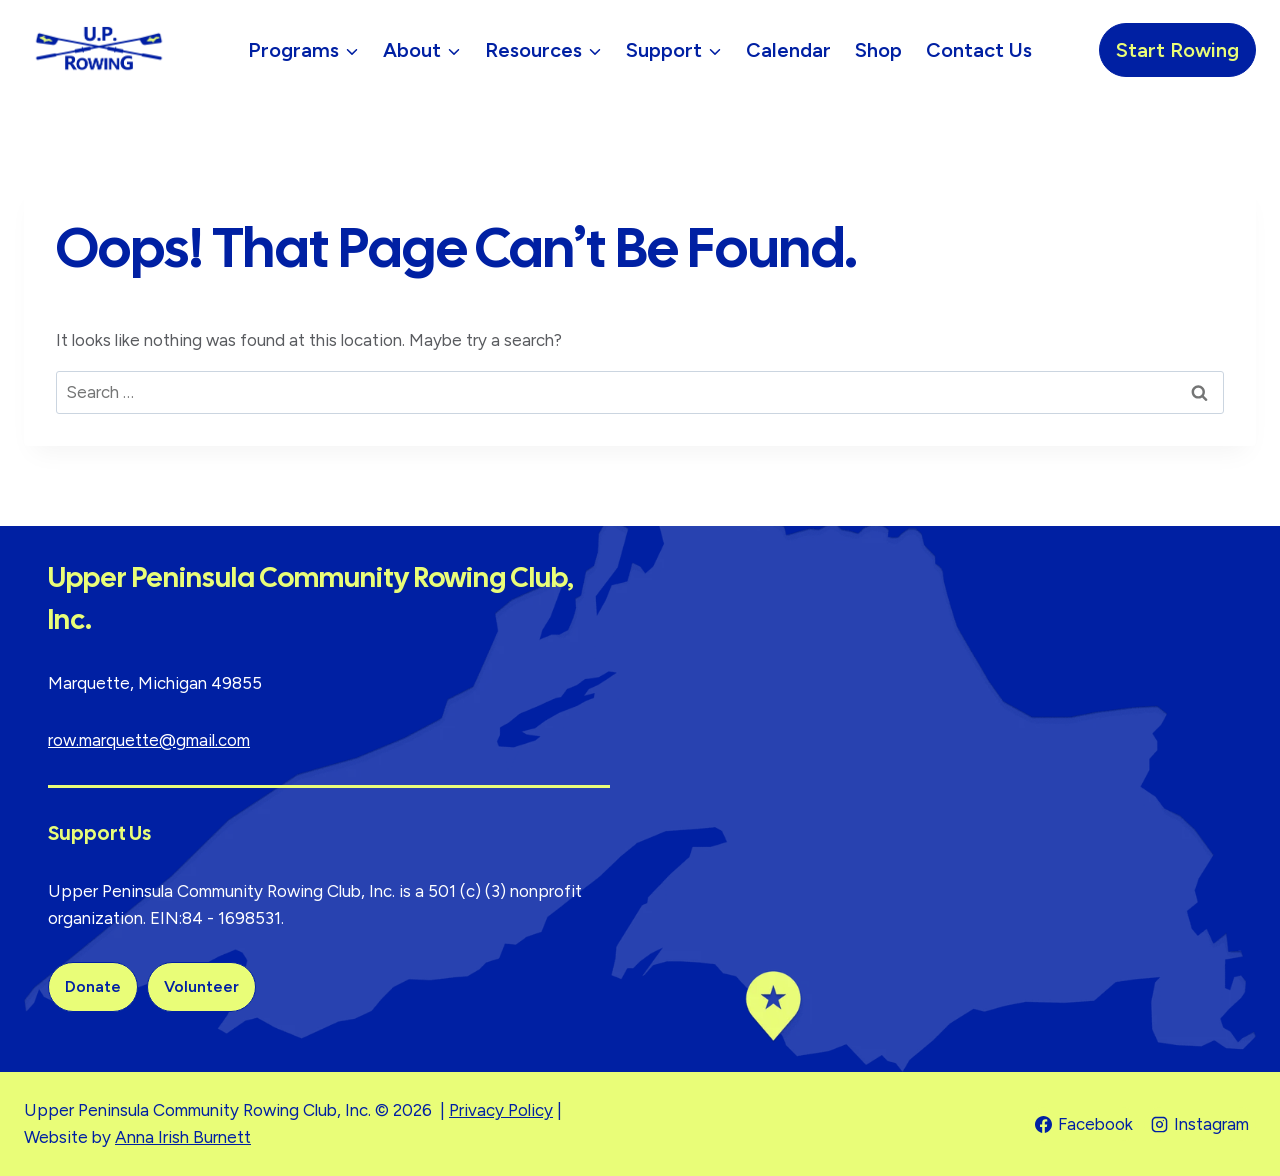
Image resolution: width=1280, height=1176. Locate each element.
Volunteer (201, 986)
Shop (878, 50)
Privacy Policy (501, 1110)
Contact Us (979, 50)
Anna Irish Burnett (183, 1137)
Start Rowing (1177, 50)
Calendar (788, 50)
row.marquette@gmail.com (149, 740)
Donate (93, 986)
